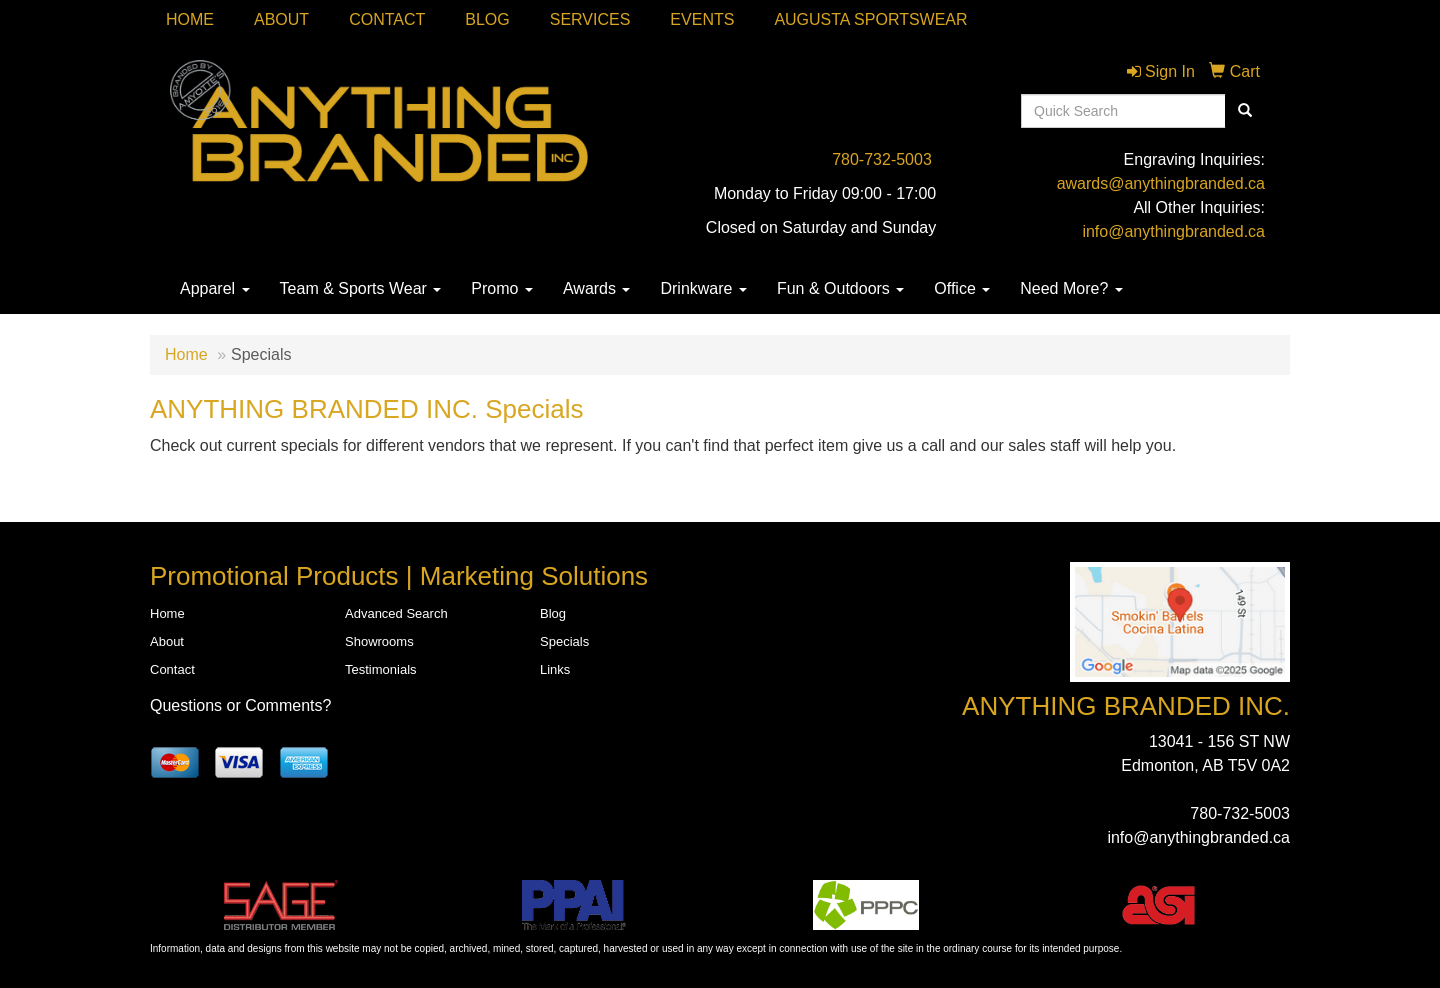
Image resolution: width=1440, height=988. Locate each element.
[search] (1245, 111)
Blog (487, 19)
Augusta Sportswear (870, 19)
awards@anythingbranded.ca (1161, 183)
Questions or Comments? (240, 705)
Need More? (1071, 288)
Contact (387, 19)
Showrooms (379, 641)
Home (190, 19)
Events (702, 19)
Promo (502, 288)
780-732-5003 (882, 159)
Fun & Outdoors (840, 288)
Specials (564, 641)
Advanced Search (396, 613)
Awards (597, 288)
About (281, 19)
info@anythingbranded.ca (1173, 231)
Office (962, 288)
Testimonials (381, 669)
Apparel (215, 288)
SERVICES (590, 19)
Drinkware (703, 288)
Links (555, 669)
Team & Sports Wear (361, 288)
